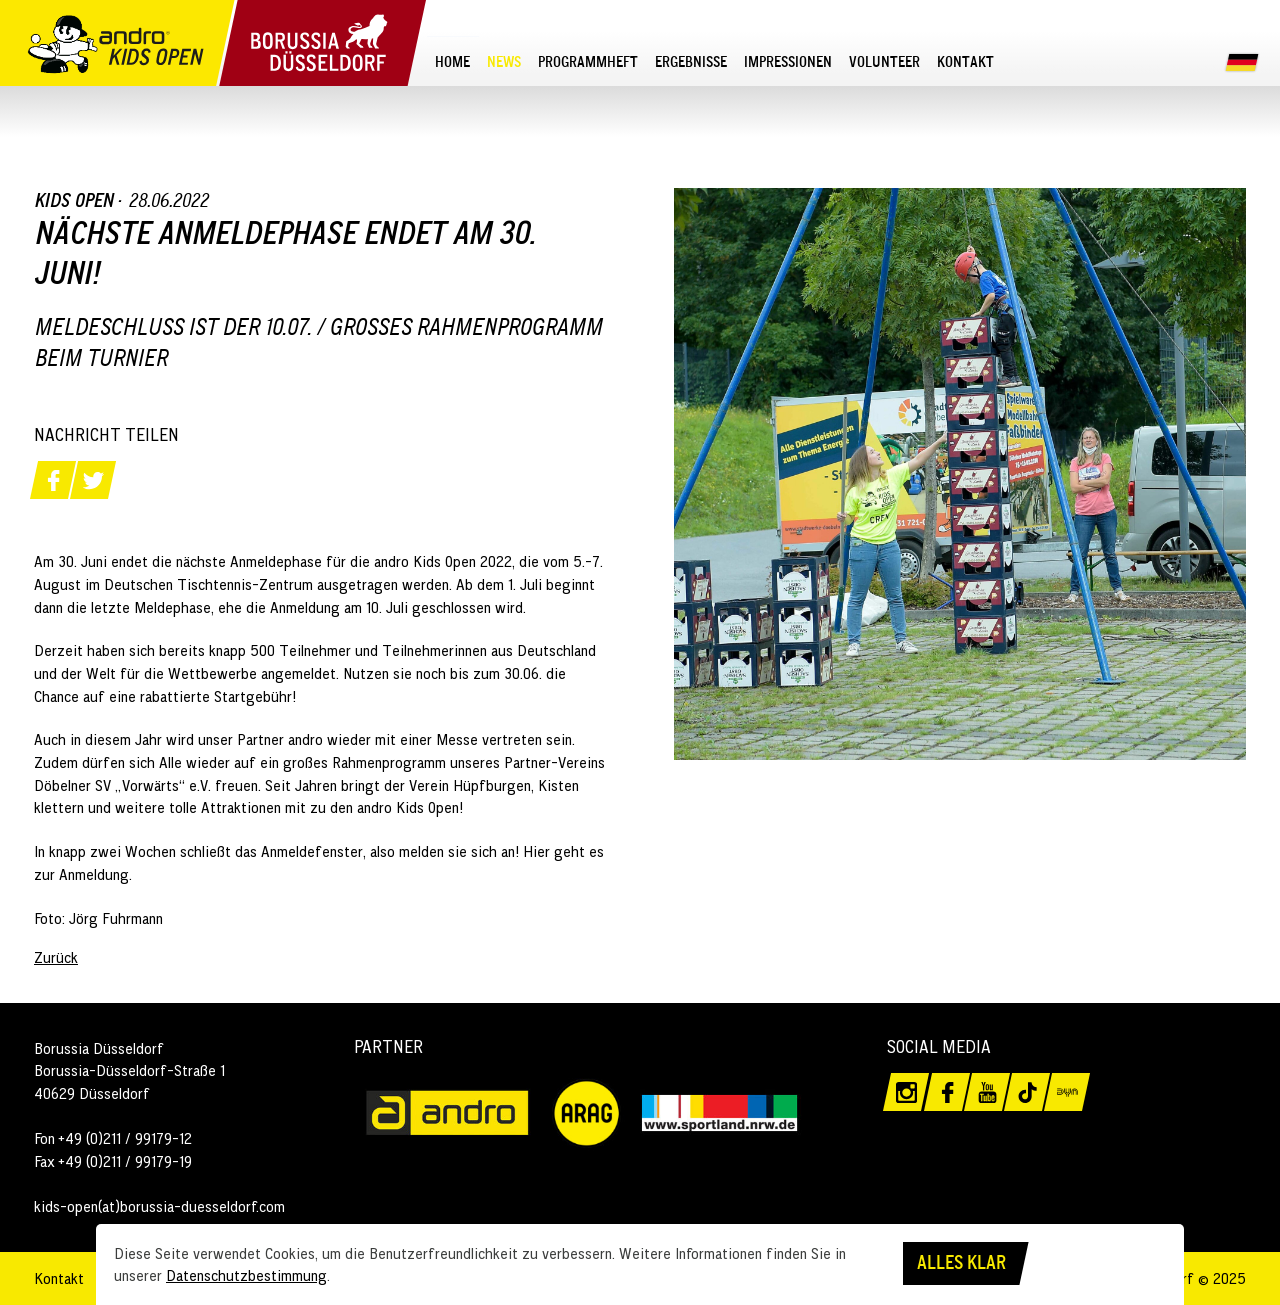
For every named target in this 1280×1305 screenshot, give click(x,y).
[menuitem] (453, 61)
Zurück (56, 957)
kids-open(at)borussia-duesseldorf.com (159, 1206)
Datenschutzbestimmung (246, 1275)
